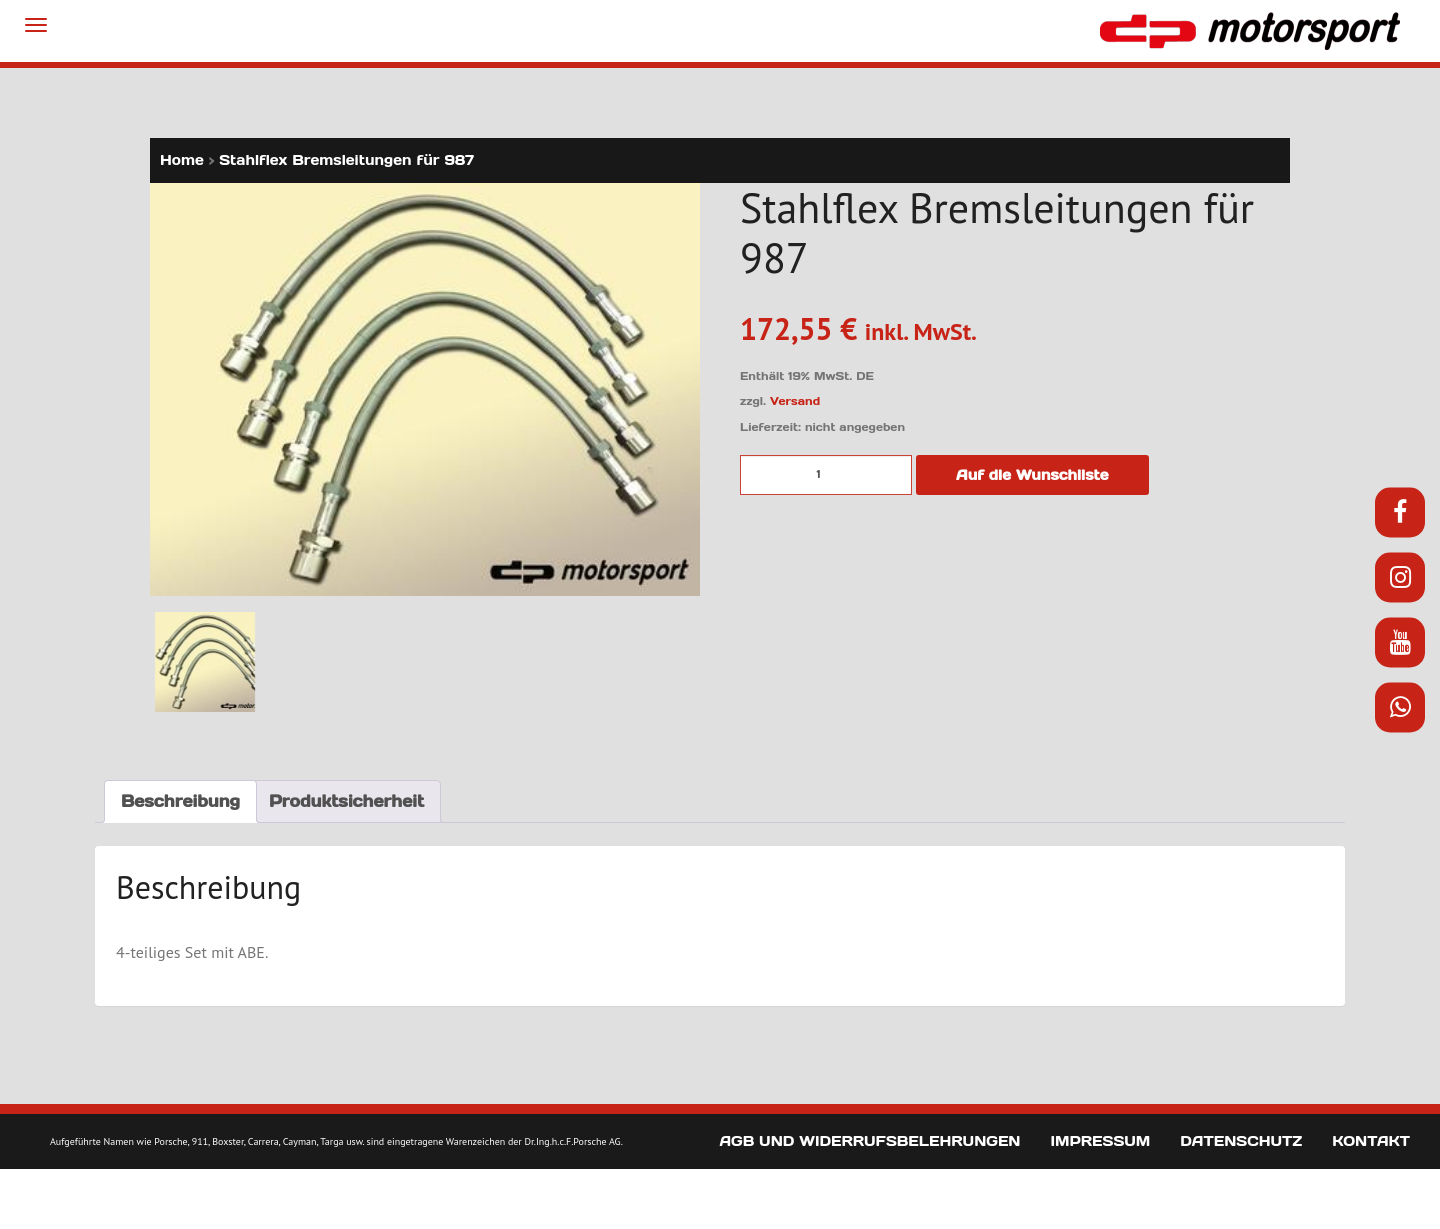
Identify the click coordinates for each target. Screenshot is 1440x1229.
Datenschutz (1241, 1141)
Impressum (1100, 1141)
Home (182, 160)
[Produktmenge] (826, 475)
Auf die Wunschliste (1032, 475)
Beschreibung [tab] (180, 801)
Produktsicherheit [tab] (346, 801)
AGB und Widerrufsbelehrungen (869, 1141)
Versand (795, 401)
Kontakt (1371, 1141)
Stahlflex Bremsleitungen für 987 (346, 160)
